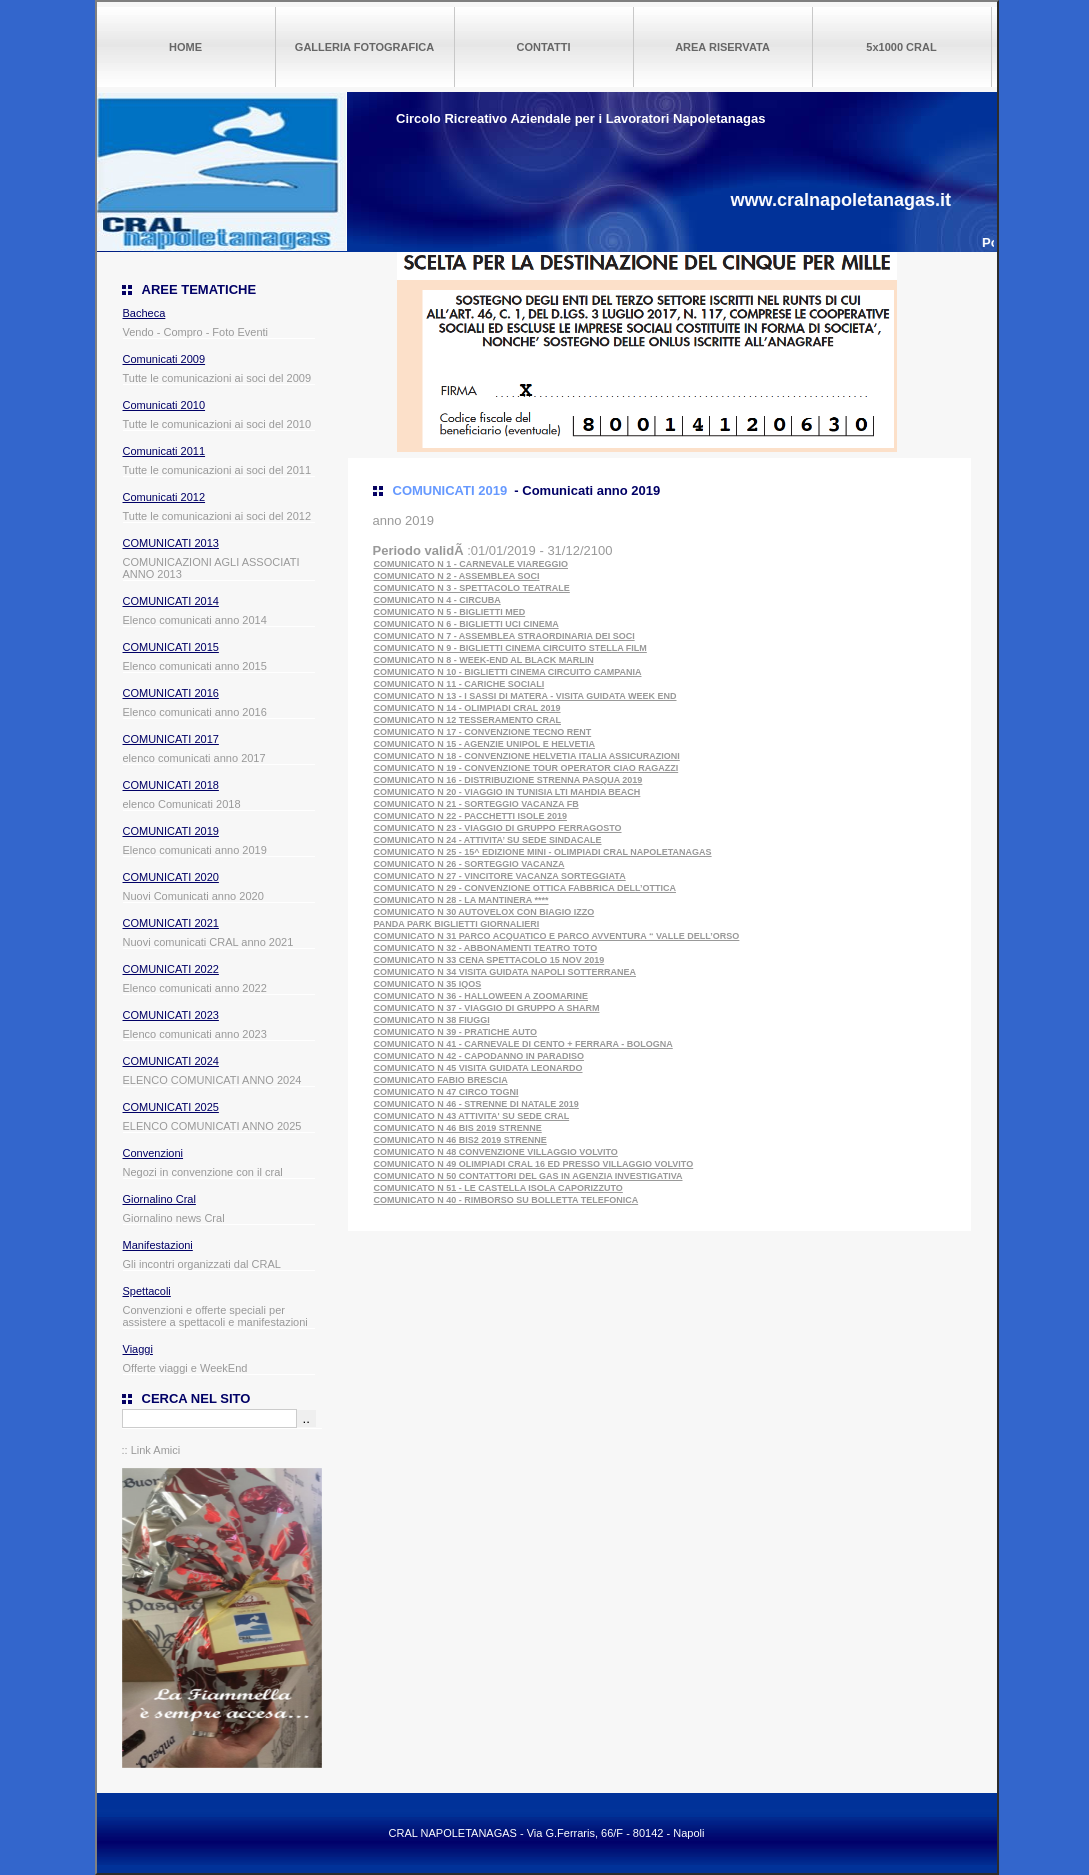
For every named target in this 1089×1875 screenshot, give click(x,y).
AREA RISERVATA (722, 47)
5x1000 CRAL (901, 47)
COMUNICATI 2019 (171, 831)
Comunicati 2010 (164, 405)
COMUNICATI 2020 (171, 877)
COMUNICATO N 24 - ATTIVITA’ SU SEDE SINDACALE (488, 840)
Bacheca (144, 313)
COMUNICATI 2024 (171, 1061)
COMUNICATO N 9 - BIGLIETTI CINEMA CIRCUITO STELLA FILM (510, 648)
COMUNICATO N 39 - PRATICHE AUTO (456, 1032)
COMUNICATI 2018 (171, 785)
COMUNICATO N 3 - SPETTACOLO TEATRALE (472, 588)
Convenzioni (153, 1153)
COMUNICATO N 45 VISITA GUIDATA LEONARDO (478, 1068)
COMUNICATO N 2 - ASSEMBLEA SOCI (457, 576)
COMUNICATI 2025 (171, 1107)
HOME (185, 47)
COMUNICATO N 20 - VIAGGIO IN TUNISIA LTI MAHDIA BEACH (507, 792)
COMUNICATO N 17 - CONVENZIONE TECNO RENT (483, 732)
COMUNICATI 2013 (171, 543)
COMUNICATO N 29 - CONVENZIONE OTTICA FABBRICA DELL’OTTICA (525, 888)
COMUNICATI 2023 (171, 1015)
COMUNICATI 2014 (171, 601)
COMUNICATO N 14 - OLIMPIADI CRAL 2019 (467, 708)
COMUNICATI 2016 (171, 693)
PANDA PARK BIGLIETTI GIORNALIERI (457, 924)
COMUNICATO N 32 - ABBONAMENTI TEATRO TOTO (486, 948)
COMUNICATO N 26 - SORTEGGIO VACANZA (469, 864)
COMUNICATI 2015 (171, 647)
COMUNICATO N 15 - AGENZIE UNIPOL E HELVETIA (485, 744)
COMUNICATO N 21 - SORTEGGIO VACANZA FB (476, 804)
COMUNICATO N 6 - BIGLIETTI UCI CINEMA (466, 624)
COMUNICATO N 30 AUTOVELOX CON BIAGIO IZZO (484, 912)
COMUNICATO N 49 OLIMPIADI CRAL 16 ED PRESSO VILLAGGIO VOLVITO (534, 1164)
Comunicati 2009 (164, 359)
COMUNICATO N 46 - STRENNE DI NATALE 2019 (476, 1104)
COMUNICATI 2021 (171, 923)
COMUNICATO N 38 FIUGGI (432, 1020)
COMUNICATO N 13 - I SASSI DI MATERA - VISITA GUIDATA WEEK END (525, 696)
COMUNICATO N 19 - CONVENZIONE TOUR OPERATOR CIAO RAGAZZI (526, 768)
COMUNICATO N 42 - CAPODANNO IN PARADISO (479, 1056)
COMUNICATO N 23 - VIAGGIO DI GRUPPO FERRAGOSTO (498, 828)
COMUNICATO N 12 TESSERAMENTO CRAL (468, 720)
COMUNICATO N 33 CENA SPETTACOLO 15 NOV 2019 (489, 960)
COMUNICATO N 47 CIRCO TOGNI (446, 1092)
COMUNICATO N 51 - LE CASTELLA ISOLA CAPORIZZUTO (498, 1188)
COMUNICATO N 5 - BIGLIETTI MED (450, 612)
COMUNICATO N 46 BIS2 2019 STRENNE (460, 1140)
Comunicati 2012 (164, 497)
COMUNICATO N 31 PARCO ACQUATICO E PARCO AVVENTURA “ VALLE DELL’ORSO (557, 936)
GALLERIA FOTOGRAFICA (364, 47)
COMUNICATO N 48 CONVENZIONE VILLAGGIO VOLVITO (496, 1152)
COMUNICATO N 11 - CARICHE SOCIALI (459, 684)
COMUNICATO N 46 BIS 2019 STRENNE (458, 1128)
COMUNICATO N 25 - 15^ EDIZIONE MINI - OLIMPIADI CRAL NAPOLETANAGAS (543, 852)
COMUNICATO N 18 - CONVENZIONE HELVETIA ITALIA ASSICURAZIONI (527, 756)
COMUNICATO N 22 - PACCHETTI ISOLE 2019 (471, 816)
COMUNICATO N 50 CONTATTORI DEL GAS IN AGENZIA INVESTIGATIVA (528, 1176)
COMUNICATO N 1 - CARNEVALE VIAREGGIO (471, 564)
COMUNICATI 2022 (171, 969)
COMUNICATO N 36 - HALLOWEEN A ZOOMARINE (481, 996)
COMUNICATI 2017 (171, 739)
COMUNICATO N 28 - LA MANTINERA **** (461, 900)
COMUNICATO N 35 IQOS (428, 984)
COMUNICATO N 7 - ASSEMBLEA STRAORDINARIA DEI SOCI (504, 636)
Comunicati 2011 (164, 451)
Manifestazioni (158, 1245)
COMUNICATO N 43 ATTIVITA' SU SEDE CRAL (472, 1116)
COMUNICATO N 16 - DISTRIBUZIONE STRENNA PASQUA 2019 (508, 780)
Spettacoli (147, 1291)
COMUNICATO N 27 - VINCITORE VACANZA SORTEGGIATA (500, 876)
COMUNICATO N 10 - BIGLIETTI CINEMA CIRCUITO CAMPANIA (508, 672)
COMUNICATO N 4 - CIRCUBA (437, 600)
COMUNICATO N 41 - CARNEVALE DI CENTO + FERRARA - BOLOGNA (523, 1044)
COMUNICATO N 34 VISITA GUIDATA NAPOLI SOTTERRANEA (505, 972)
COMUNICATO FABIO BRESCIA (441, 1080)
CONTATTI (544, 47)
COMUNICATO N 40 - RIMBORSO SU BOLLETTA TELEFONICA (506, 1200)
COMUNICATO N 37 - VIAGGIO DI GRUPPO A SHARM (487, 1008)
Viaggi (138, 1349)
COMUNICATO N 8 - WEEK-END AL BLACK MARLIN (484, 660)
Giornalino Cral (159, 1199)
